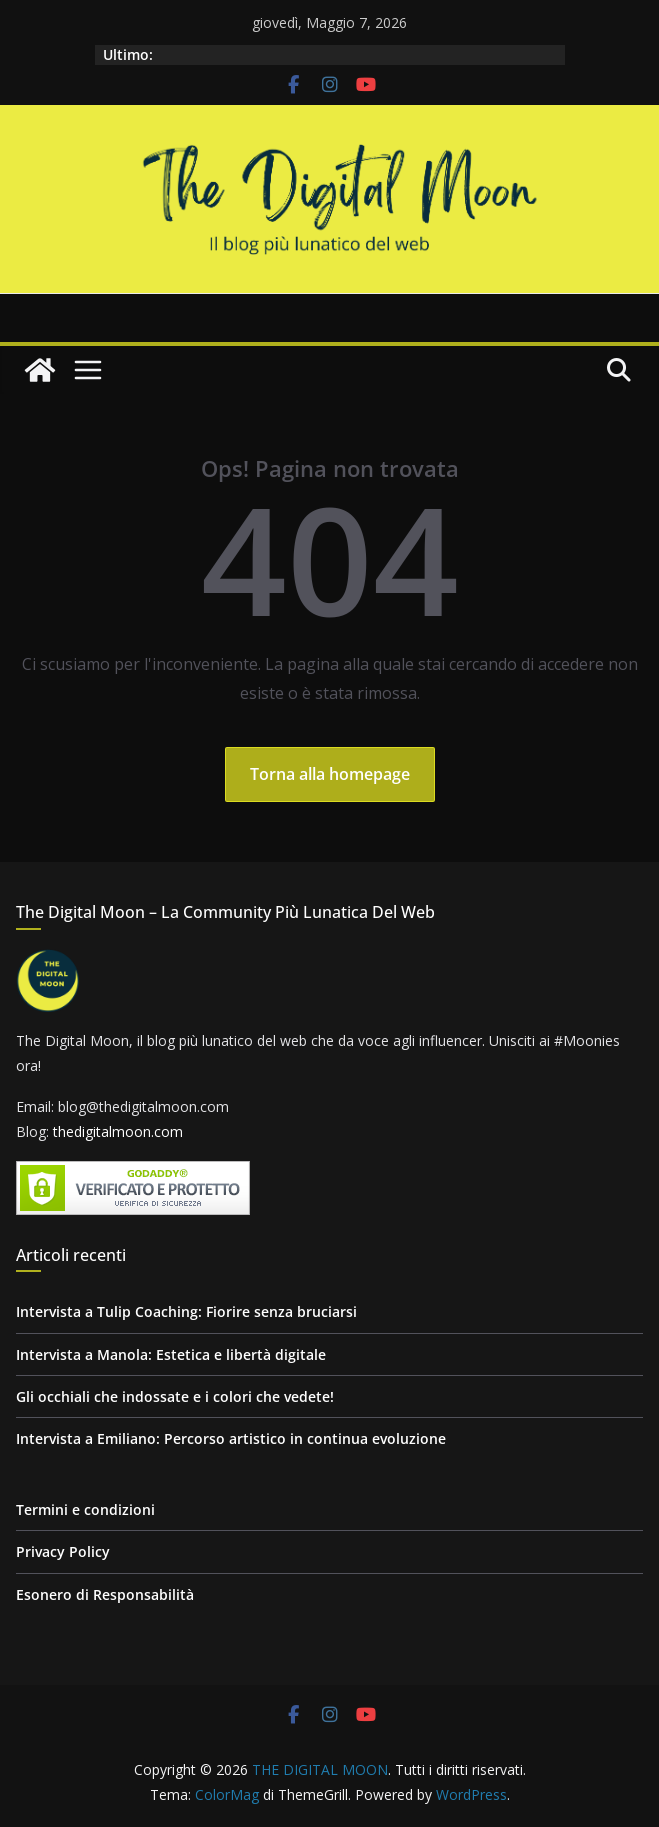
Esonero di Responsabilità (105, 1594)
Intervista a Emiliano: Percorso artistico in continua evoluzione (231, 1438)
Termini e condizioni (85, 1509)
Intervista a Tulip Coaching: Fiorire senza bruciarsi (186, 1311)
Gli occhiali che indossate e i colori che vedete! (175, 1396)
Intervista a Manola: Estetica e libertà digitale (171, 1354)
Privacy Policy (63, 1551)
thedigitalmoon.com (118, 1131)
